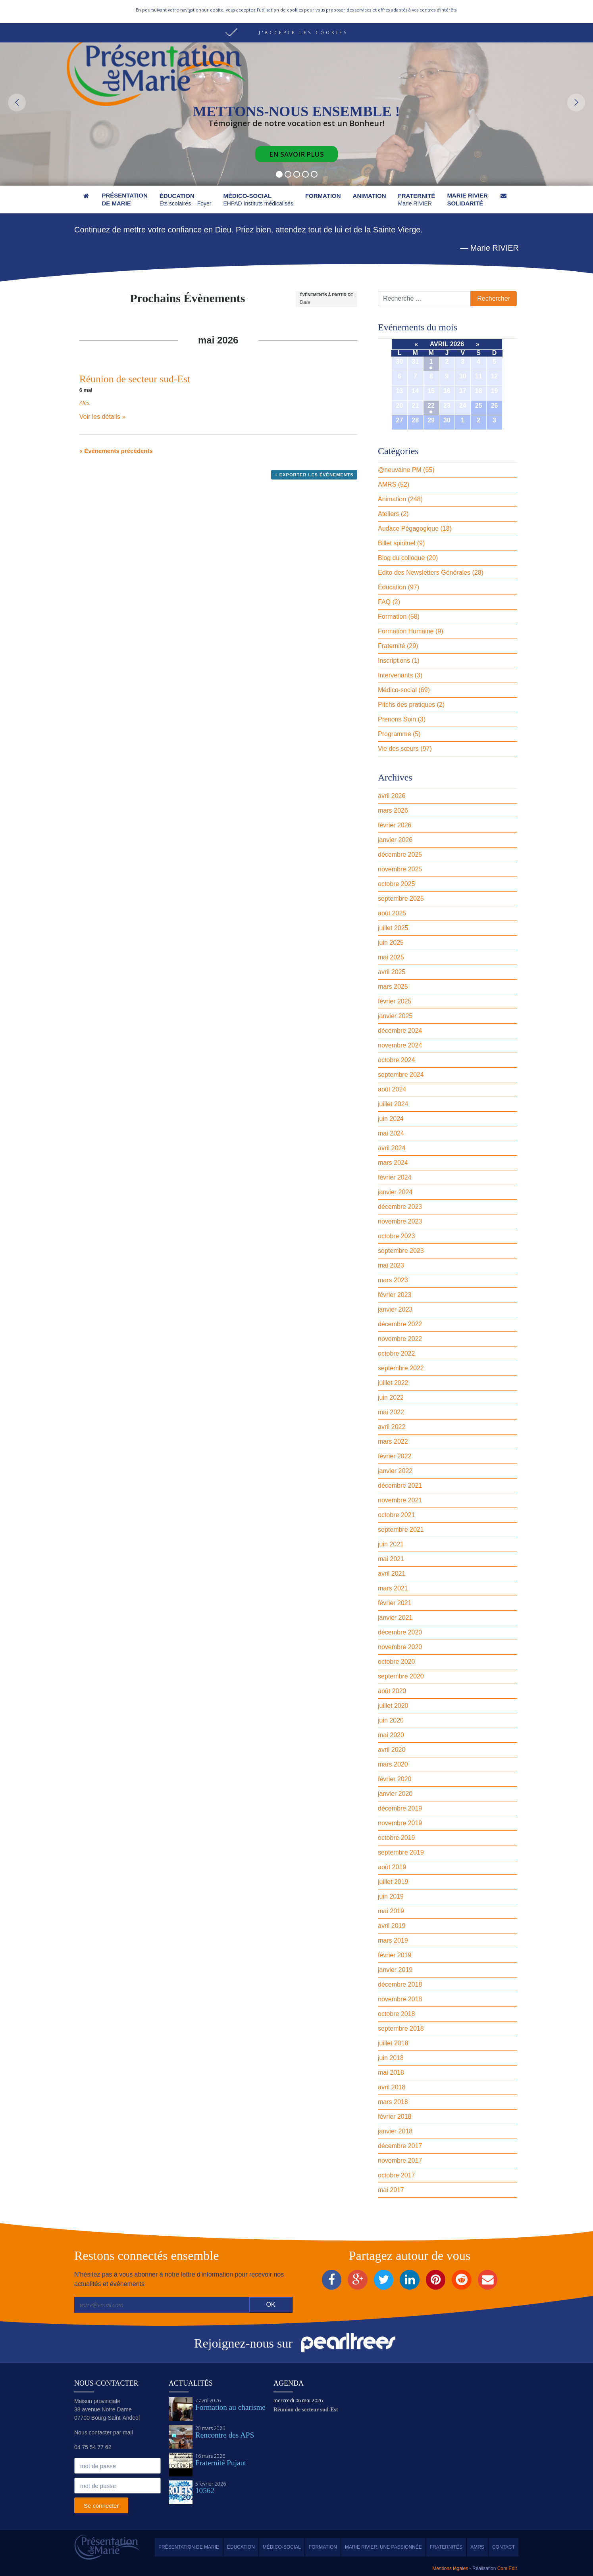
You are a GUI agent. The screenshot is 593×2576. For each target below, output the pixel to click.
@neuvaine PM (400, 469)
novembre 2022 (400, 1338)
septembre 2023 (401, 1250)
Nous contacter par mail (187, 8)
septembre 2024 (401, 1074)
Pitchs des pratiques (406, 704)
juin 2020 (391, 1720)
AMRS (387, 484)
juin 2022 (391, 1397)
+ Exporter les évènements (314, 474)
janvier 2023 (395, 1309)
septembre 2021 (401, 1529)
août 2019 (392, 1867)
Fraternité (391, 646)
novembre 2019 (400, 1823)
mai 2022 (391, 1412)
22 (431, 405)
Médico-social (397, 690)
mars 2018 (393, 2101)
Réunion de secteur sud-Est (134, 379)
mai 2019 (391, 1911)
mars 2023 (393, 1280)
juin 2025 (391, 942)
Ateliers (388, 513)
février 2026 (395, 825)
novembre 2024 (400, 1045)
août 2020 (392, 1691)
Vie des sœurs (398, 748)
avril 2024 (391, 1148)
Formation (392, 616)
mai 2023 (391, 1265)
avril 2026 (391, 795)
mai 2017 (391, 2190)
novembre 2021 (400, 1500)
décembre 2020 (400, 1632)
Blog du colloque (401, 557)
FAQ (384, 601)
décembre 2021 (400, 1485)
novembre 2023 (400, 1221)
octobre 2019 (396, 1837)
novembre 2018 (400, 1999)
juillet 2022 (393, 1382)
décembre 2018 (400, 1984)
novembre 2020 (400, 1647)
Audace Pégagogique (408, 528)
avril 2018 (391, 2087)
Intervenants (395, 675)
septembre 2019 (401, 1852)
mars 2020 (393, 1764)
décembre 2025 (400, 854)
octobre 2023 (396, 1236)
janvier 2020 (395, 1793)
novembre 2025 (400, 869)
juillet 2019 (393, 1881)
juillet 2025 (393, 928)
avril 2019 (391, 1925)
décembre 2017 (400, 2146)
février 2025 (395, 1001)
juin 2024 (391, 1118)
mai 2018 (391, 2072)
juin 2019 (391, 1896)
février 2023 (395, 1294)
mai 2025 (391, 957)
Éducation (392, 587)
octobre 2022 (396, 1353)
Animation (392, 499)
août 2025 (392, 913)
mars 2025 (393, 986)
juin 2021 (391, 1544)
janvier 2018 (395, 2131)
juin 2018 (391, 2057)
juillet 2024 (393, 1104)
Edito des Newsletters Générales (424, 572)
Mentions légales (450, 2568)
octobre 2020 (396, 1661)
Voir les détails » (102, 416)
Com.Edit (506, 2568)
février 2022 (395, 1456)
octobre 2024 (396, 1060)
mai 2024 (391, 1133)
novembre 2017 (400, 2160)
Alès (84, 403)
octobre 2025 (396, 883)
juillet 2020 (393, 1705)
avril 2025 (391, 972)
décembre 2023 (400, 1206)
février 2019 (395, 1955)
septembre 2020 (401, 1676)
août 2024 (392, 1089)
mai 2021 (391, 1559)
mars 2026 (393, 810)
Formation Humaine (406, 631)
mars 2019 (393, 1940)
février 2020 (395, 1779)
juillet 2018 (393, 2043)
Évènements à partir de (326, 295)
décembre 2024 (400, 1030)
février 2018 (395, 2116)
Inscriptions (394, 660)
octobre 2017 (396, 2175)
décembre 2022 (400, 1324)
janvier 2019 (395, 1969)
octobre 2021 (396, 1514)
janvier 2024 (395, 1192)
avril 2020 (391, 1749)
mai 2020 (391, 1735)
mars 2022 (393, 1441)
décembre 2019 (400, 1808)
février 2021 (395, 1603)
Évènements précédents (116, 450)
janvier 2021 (395, 1617)
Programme (394, 734)
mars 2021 (393, 1588)
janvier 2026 (395, 839)
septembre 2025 (401, 898)
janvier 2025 (395, 1016)
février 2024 (395, 1177)
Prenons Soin (397, 719)
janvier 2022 (395, 1470)
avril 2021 (391, 1573)
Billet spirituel (396, 543)
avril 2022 (391, 1426)
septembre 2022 (401, 1368)
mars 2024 (393, 1162)
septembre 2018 (401, 2028)
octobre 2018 (396, 2013)
